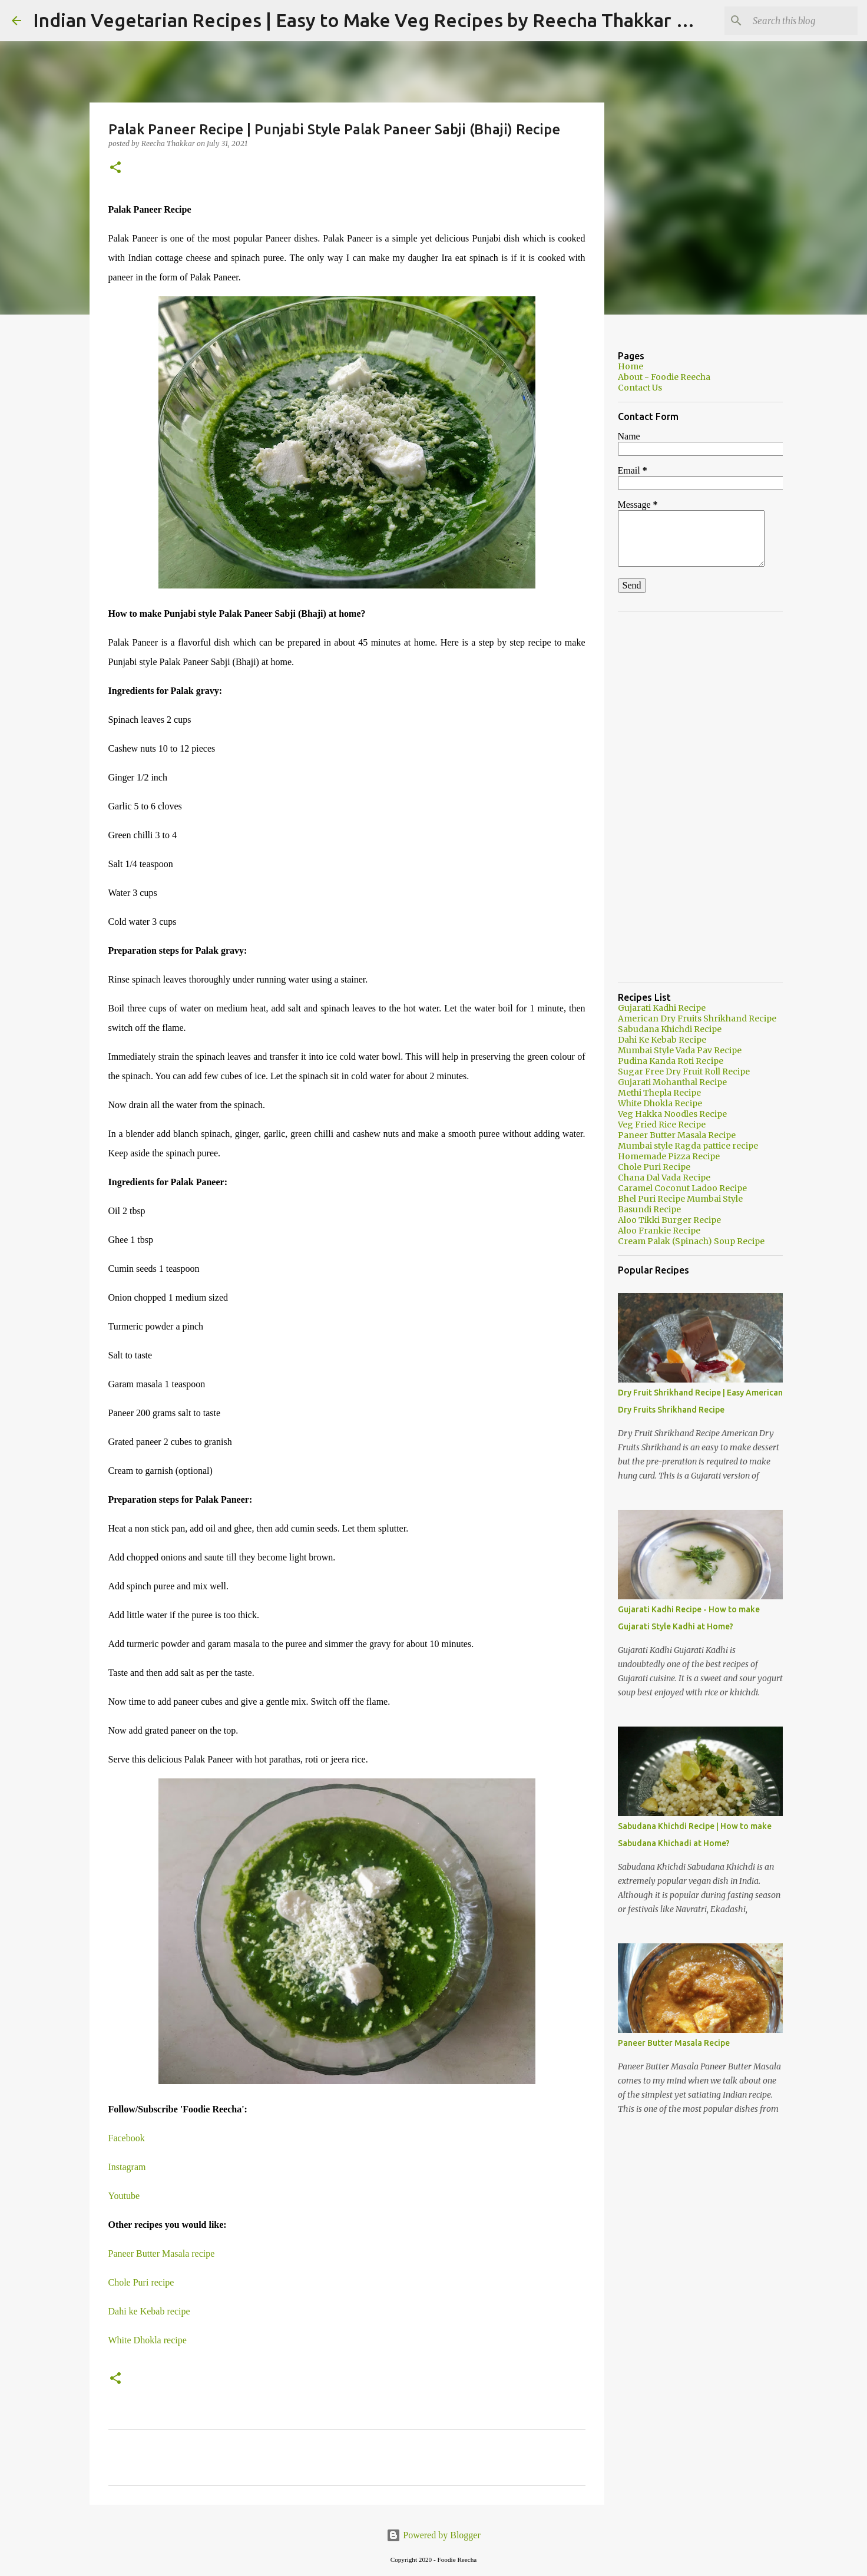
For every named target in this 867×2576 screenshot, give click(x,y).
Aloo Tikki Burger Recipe (669, 1220)
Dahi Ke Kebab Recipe (662, 1039)
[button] (115, 168)
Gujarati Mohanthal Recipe (672, 1082)
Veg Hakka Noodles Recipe (672, 1114)
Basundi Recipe (649, 1209)
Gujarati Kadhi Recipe (662, 1008)
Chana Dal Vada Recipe (664, 1177)
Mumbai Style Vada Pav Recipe (680, 1050)
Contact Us (640, 387)
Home (630, 366)
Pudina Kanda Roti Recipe (670, 1061)
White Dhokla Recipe (660, 1103)
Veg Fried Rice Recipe (662, 1124)
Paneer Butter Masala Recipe (677, 1135)
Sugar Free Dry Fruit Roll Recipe (684, 1071)
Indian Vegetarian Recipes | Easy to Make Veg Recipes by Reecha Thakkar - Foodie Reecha (425, 20)
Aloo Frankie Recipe (659, 1230)
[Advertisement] (700, 797)
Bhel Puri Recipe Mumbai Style (680, 1198)
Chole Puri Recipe (654, 1167)
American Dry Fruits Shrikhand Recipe (697, 1018)
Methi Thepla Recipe (659, 1092)
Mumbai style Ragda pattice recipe (688, 1145)
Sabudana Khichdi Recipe (670, 1029)
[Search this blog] (796, 20)
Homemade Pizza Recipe (669, 1156)
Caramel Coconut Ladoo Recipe (682, 1188)
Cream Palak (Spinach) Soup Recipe (691, 1241)
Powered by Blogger (433, 2535)
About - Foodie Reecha (664, 377)
